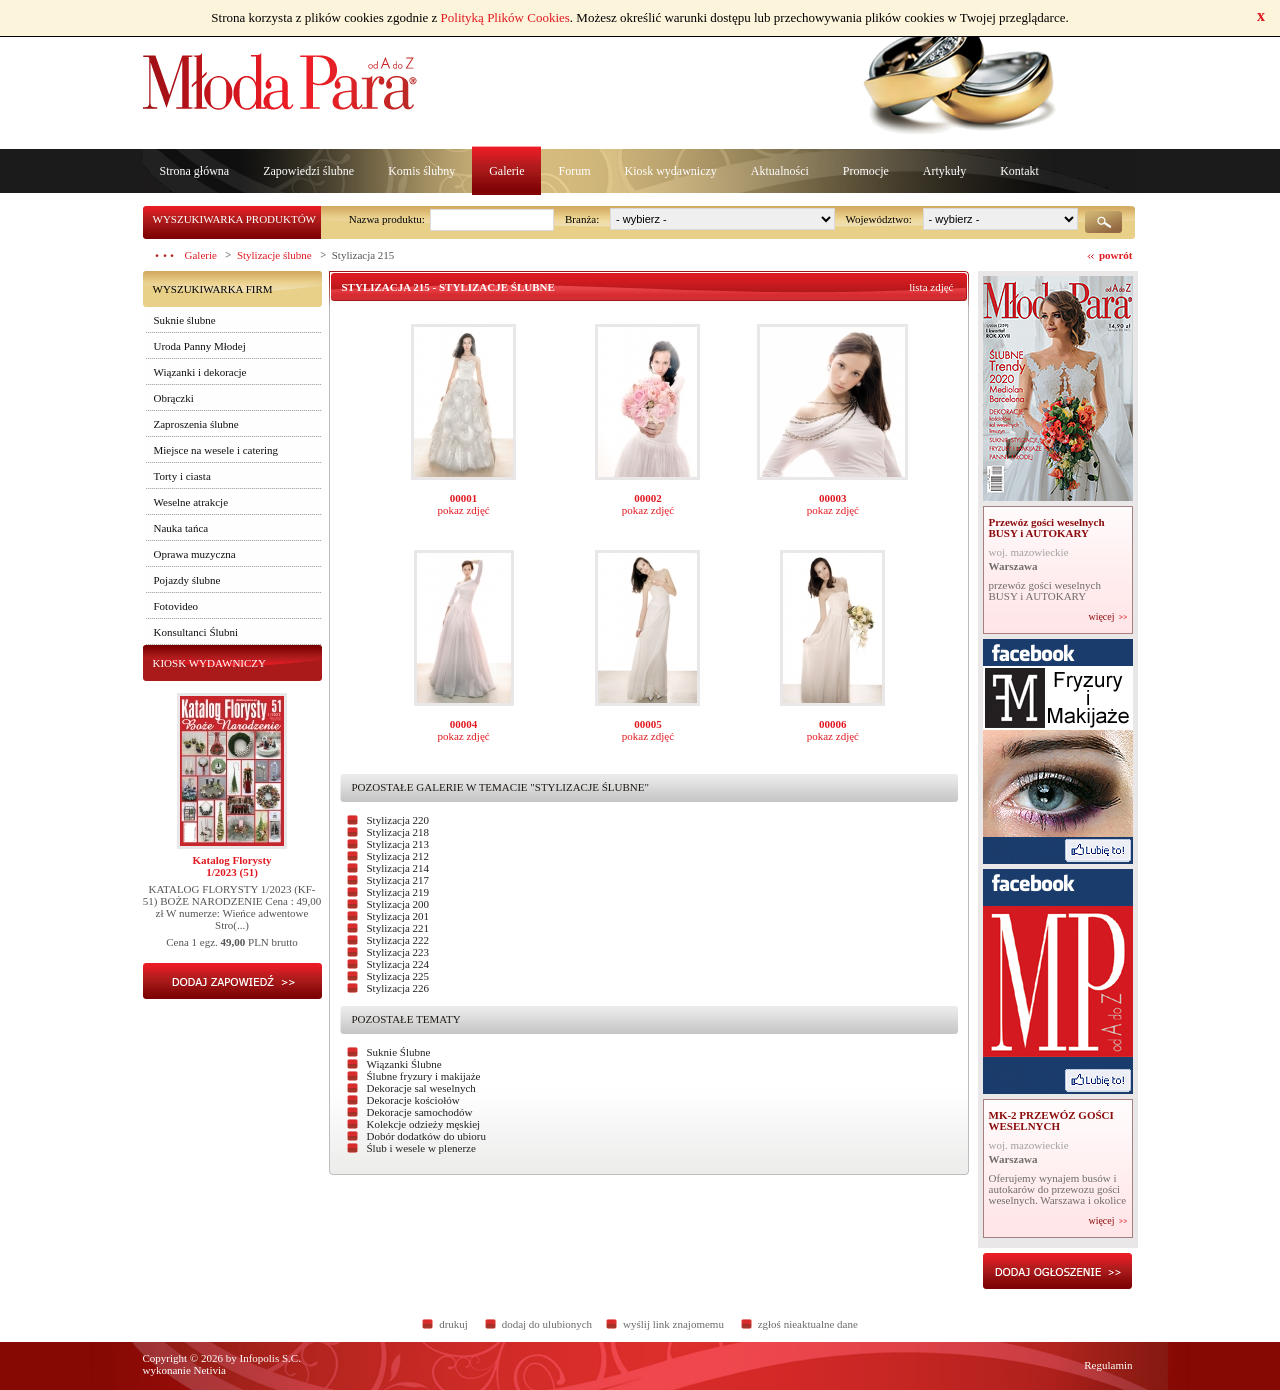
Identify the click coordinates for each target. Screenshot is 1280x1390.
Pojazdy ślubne (187, 580)
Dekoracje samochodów (420, 1112)
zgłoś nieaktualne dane (808, 1324)
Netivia (210, 1370)
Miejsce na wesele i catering (216, 450)
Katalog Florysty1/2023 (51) (231, 866)
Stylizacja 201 (398, 916)
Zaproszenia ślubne (196, 424)
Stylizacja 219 (398, 892)
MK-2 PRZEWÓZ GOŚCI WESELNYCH (1051, 1120)
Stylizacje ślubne (274, 255)
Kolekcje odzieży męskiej (424, 1124)
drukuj (453, 1324)
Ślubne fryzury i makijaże (424, 1076)
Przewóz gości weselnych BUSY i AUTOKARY (1047, 527)
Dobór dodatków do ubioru (426, 1136)
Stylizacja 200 (398, 904)
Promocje (866, 171)
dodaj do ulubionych (547, 1324)
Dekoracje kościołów (413, 1100)
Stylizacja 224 (398, 964)
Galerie (506, 171)
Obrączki (174, 398)
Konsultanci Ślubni (196, 632)
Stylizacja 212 (398, 856)
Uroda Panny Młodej (200, 346)
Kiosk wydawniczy (670, 171)
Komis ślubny (421, 171)
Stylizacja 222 (398, 940)
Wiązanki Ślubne (404, 1064)
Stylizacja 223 (398, 952)
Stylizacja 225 (398, 976)
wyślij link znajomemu (673, 1324)
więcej (1101, 617)
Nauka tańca (181, 528)
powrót (1116, 255)
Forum (574, 171)
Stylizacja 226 (398, 988)
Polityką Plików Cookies (505, 17)
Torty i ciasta (182, 476)
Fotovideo (176, 606)
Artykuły (944, 171)
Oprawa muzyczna (195, 554)
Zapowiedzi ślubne (308, 171)
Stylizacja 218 (398, 832)
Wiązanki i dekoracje (200, 372)
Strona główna (195, 171)
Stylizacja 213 (398, 844)
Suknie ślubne (185, 320)
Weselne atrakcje (191, 502)
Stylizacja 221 (398, 928)
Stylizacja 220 (398, 820)
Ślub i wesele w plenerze (421, 1148)
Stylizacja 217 (398, 880)
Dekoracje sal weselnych (421, 1088)
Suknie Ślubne (399, 1052)
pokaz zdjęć (463, 510)
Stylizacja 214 (398, 868)
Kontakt (1019, 171)
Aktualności (780, 171)
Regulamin (1108, 1365)
